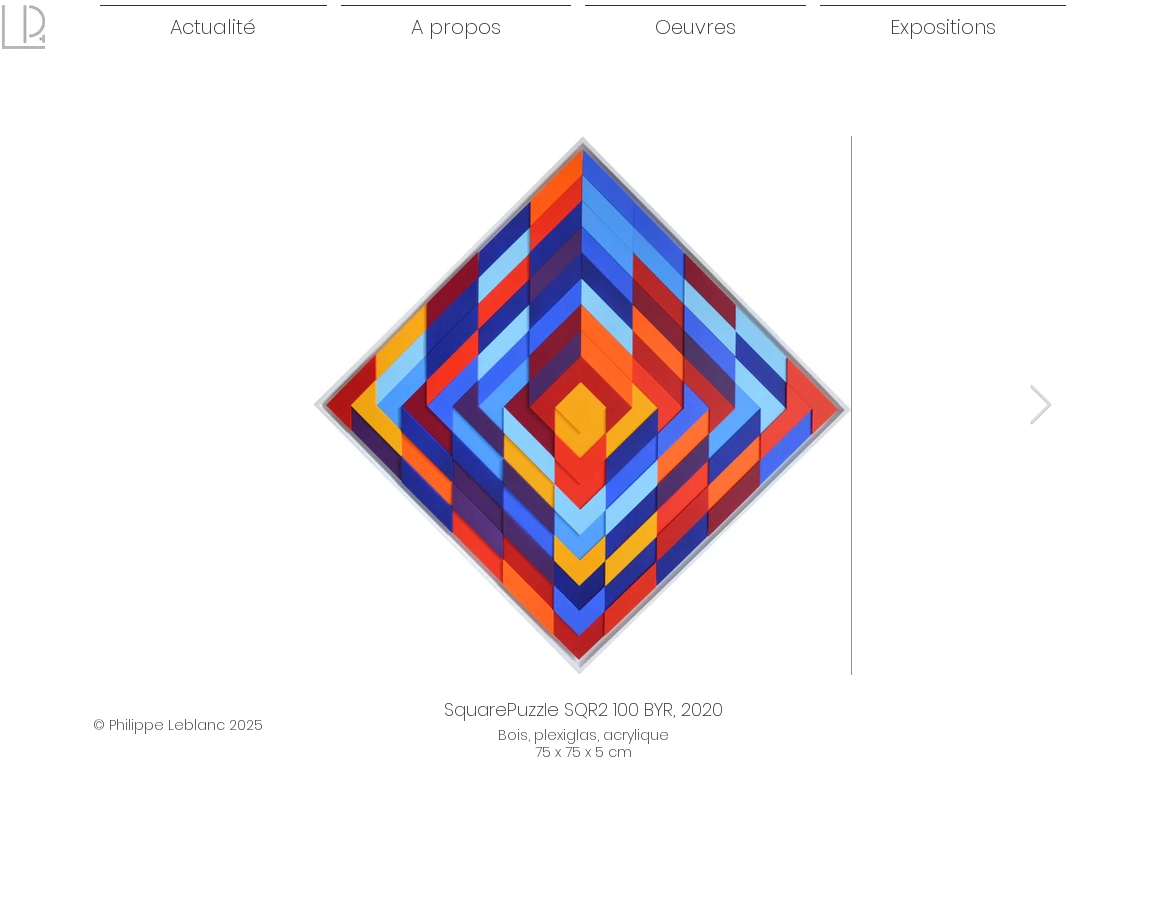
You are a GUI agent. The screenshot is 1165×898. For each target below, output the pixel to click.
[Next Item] (1040, 405)
